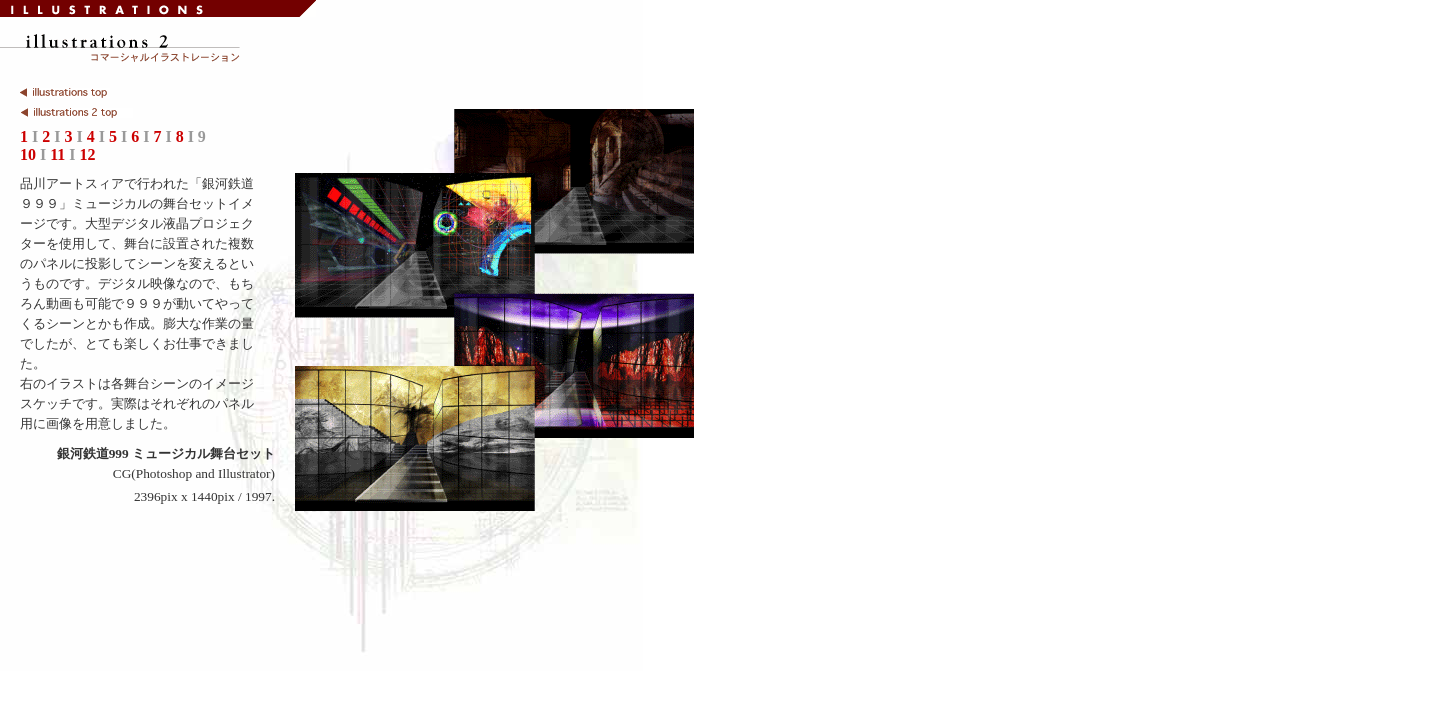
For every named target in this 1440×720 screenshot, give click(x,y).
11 (57, 154)
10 (28, 154)
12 (88, 154)
